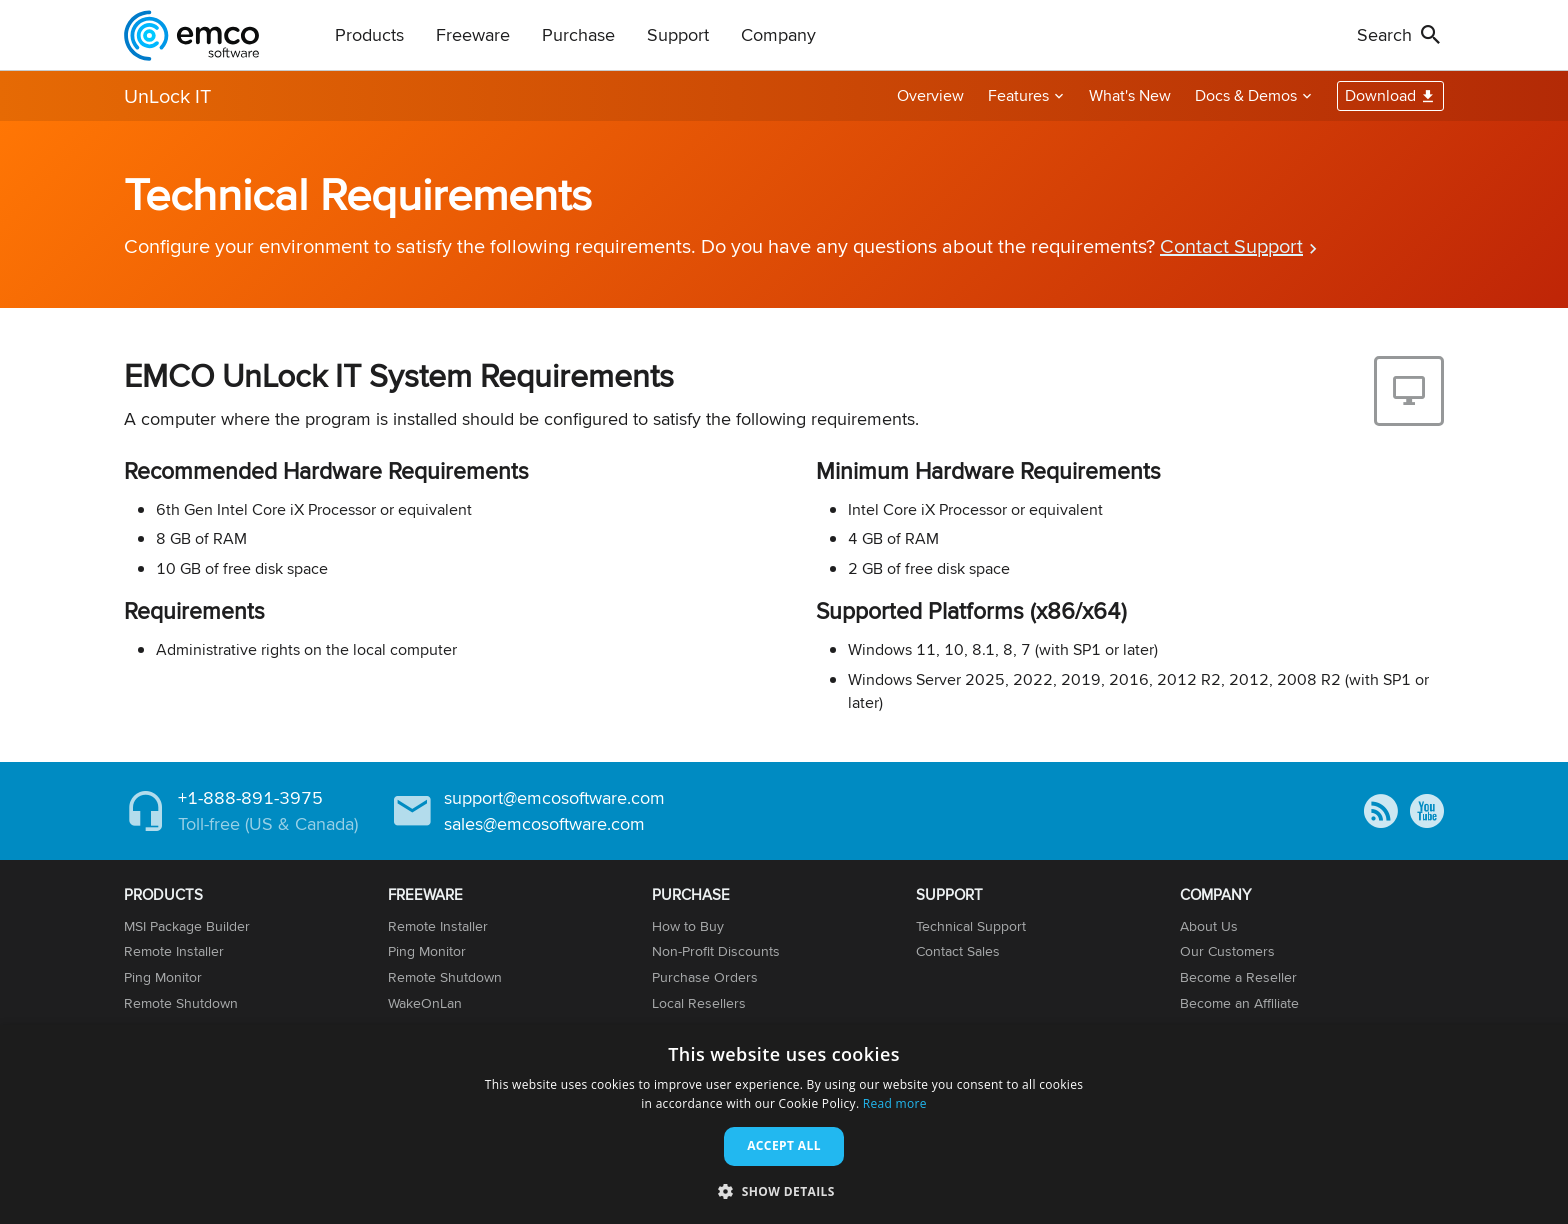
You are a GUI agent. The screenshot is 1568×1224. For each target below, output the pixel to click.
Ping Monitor (163, 977)
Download (1380, 95)
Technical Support (971, 926)
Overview (930, 95)
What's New (1130, 95)
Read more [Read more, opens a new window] (895, 1103)
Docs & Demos (1246, 95)
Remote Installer (174, 951)
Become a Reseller (1238, 977)
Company (778, 34)
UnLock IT (167, 95)
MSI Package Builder (187, 926)
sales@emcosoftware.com (544, 823)
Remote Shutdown (181, 1003)
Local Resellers (699, 1003)
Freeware (473, 34)
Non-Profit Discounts (716, 951)
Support (678, 34)
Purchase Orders (705, 977)
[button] (784, 1190)
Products (369, 34)
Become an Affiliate (1239, 1003)
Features (1018, 95)
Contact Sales (958, 951)
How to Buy (688, 926)
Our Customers (1227, 951)
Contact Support (1231, 245)
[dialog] (784, 1124)
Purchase (578, 34)
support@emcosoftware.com (554, 797)
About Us (1209, 926)
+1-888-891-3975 (250, 797)
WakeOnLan (425, 1003)
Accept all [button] (784, 1145)
